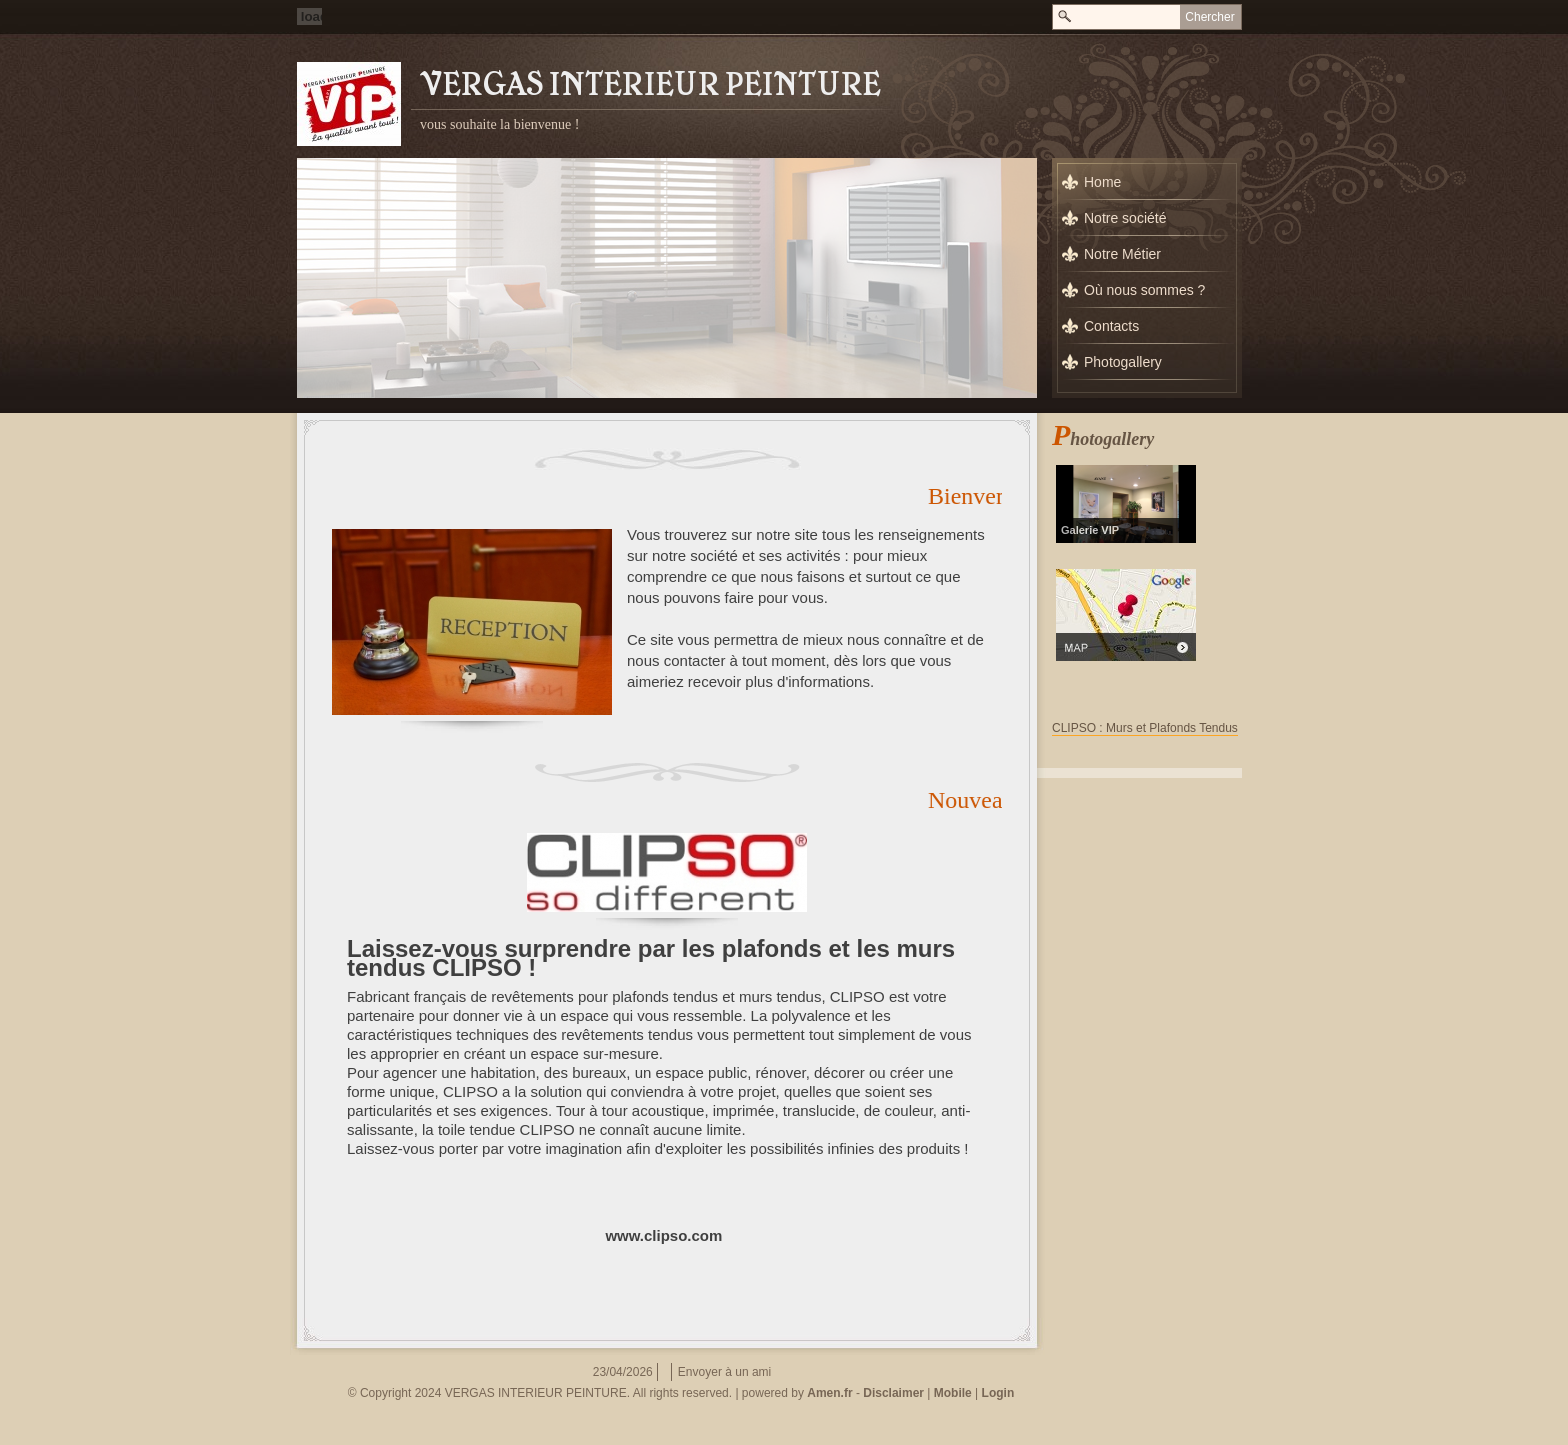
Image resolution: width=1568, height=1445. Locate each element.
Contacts (1111, 326)
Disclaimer (893, 1393)
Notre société (1125, 218)
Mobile (953, 1393)
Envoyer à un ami (724, 1372)
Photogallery (1123, 362)
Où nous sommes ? (1144, 290)
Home (1102, 182)
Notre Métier (1122, 254)
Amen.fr (829, 1393)
